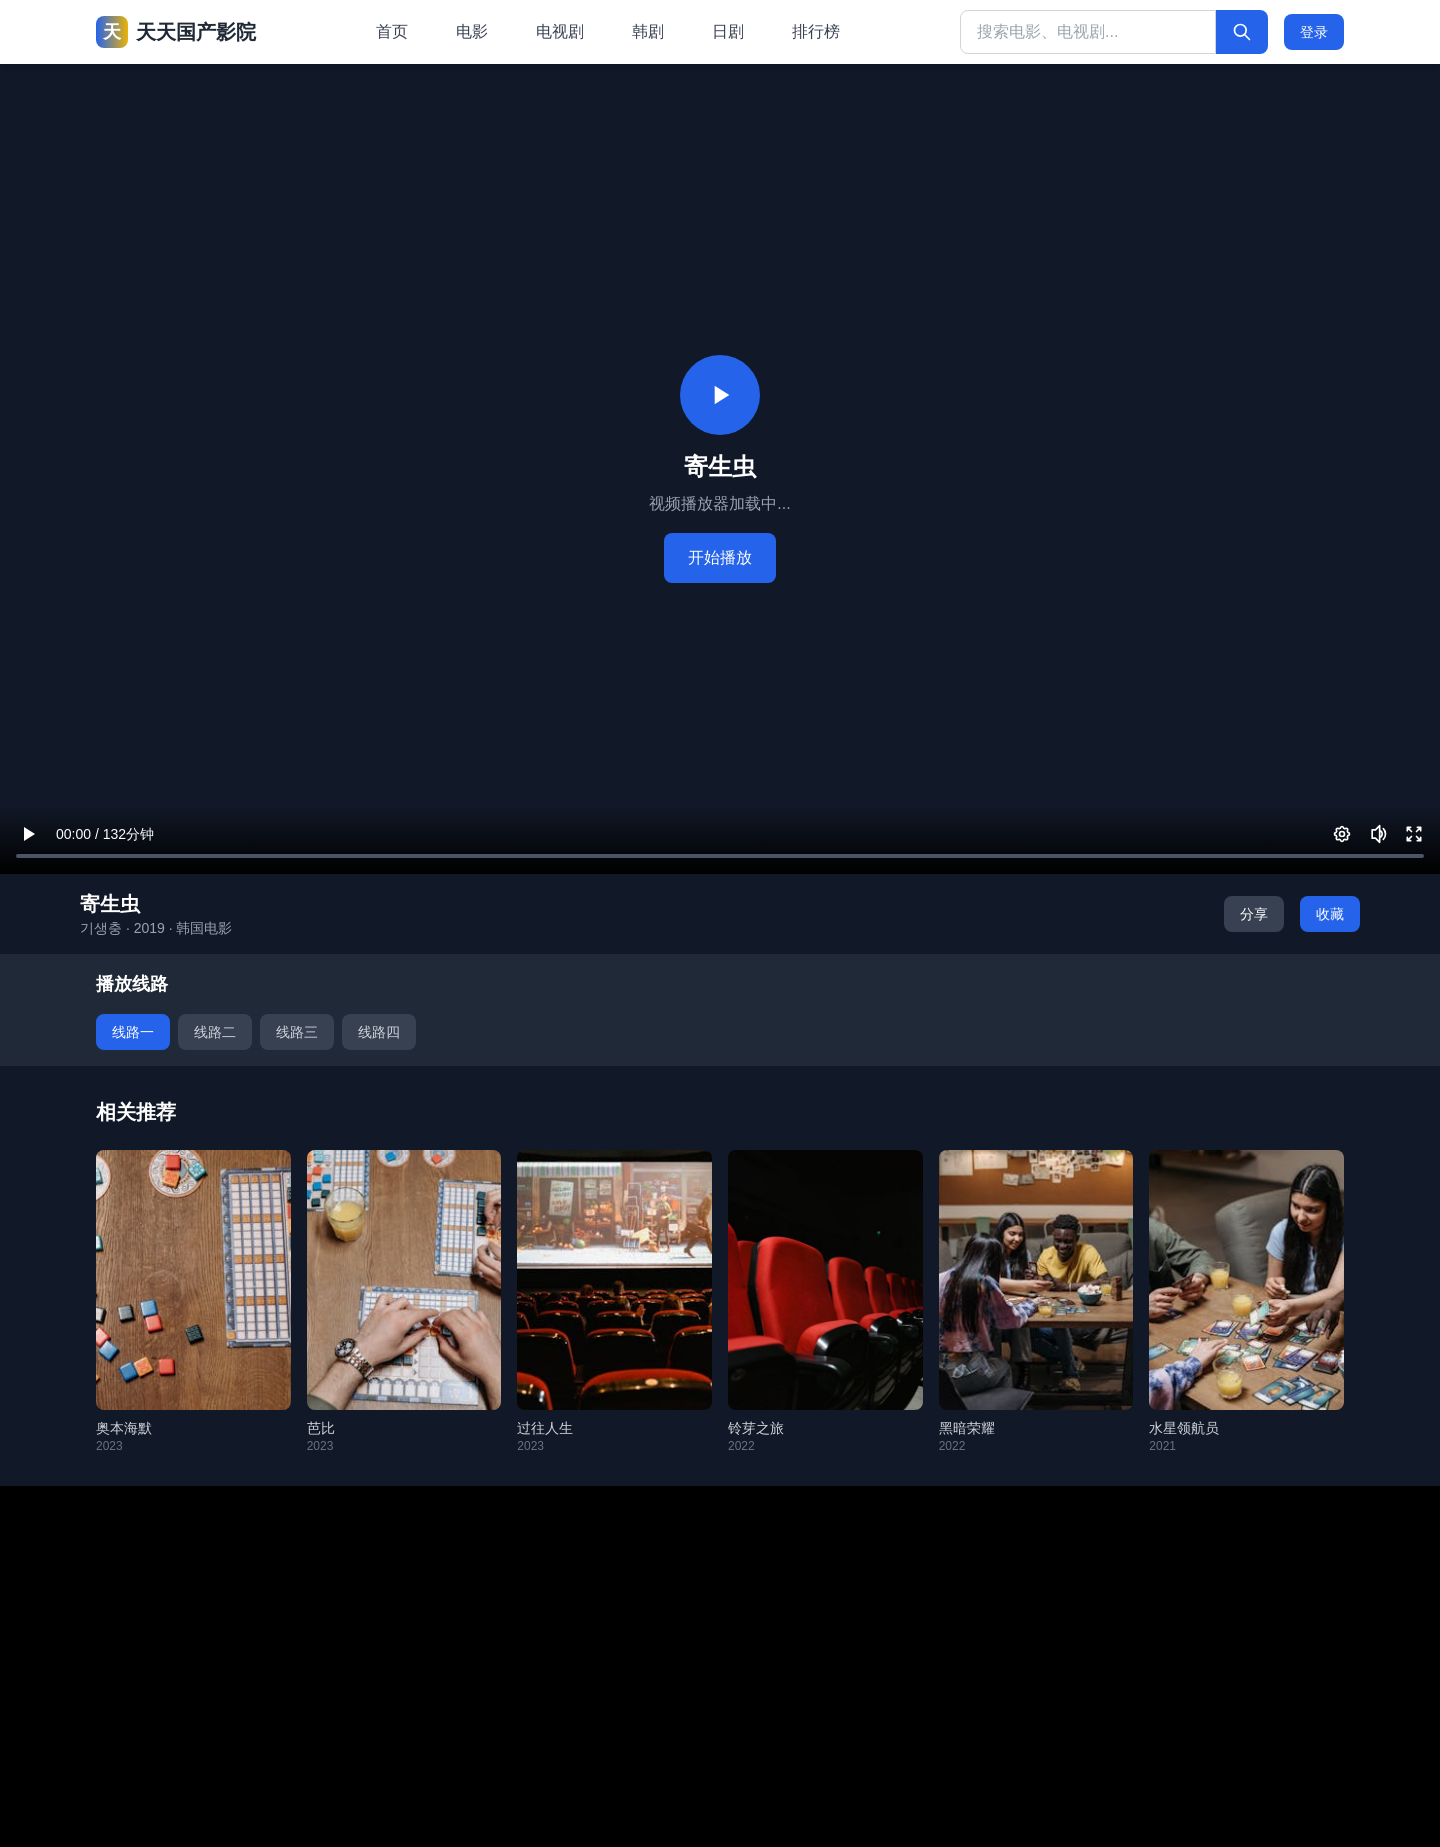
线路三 (297, 1032)
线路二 (215, 1032)
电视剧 (560, 31)
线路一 (133, 1032)
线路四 (379, 1032)
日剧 (728, 31)
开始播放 (720, 557)
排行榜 (816, 31)
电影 (472, 31)
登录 (1314, 32)
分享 (1254, 914)
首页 (392, 31)
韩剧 (648, 31)
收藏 (1330, 914)
